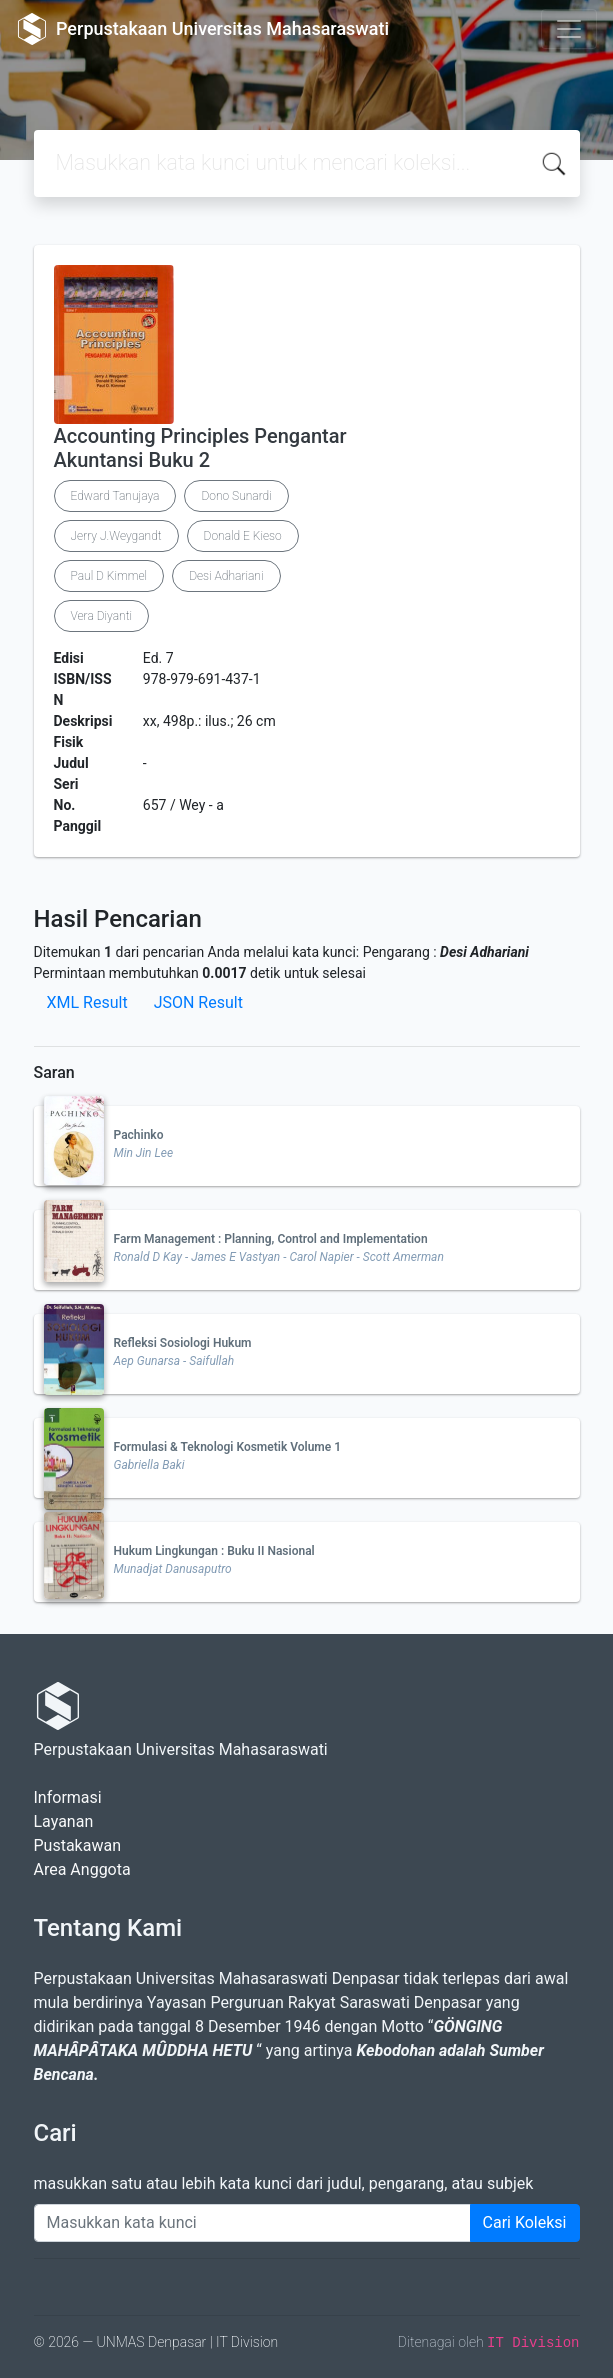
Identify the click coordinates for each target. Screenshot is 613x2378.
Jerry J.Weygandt (116, 536)
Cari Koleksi (525, 2222)
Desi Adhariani (226, 576)
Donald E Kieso (243, 536)
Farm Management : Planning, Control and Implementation (271, 1239)
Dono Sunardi (236, 496)
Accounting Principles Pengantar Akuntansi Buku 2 (200, 448)
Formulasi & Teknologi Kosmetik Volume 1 (228, 1447)
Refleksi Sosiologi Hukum (183, 1343)
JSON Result (198, 1002)
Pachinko (139, 1135)
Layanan (64, 1821)
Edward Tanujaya (115, 496)
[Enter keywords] (252, 2223)
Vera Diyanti (102, 616)
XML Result (87, 1002)
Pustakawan (77, 1845)
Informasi (68, 1797)
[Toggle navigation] (569, 29)
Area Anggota (82, 1869)
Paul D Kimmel (109, 576)
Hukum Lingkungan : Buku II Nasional (214, 1551)
